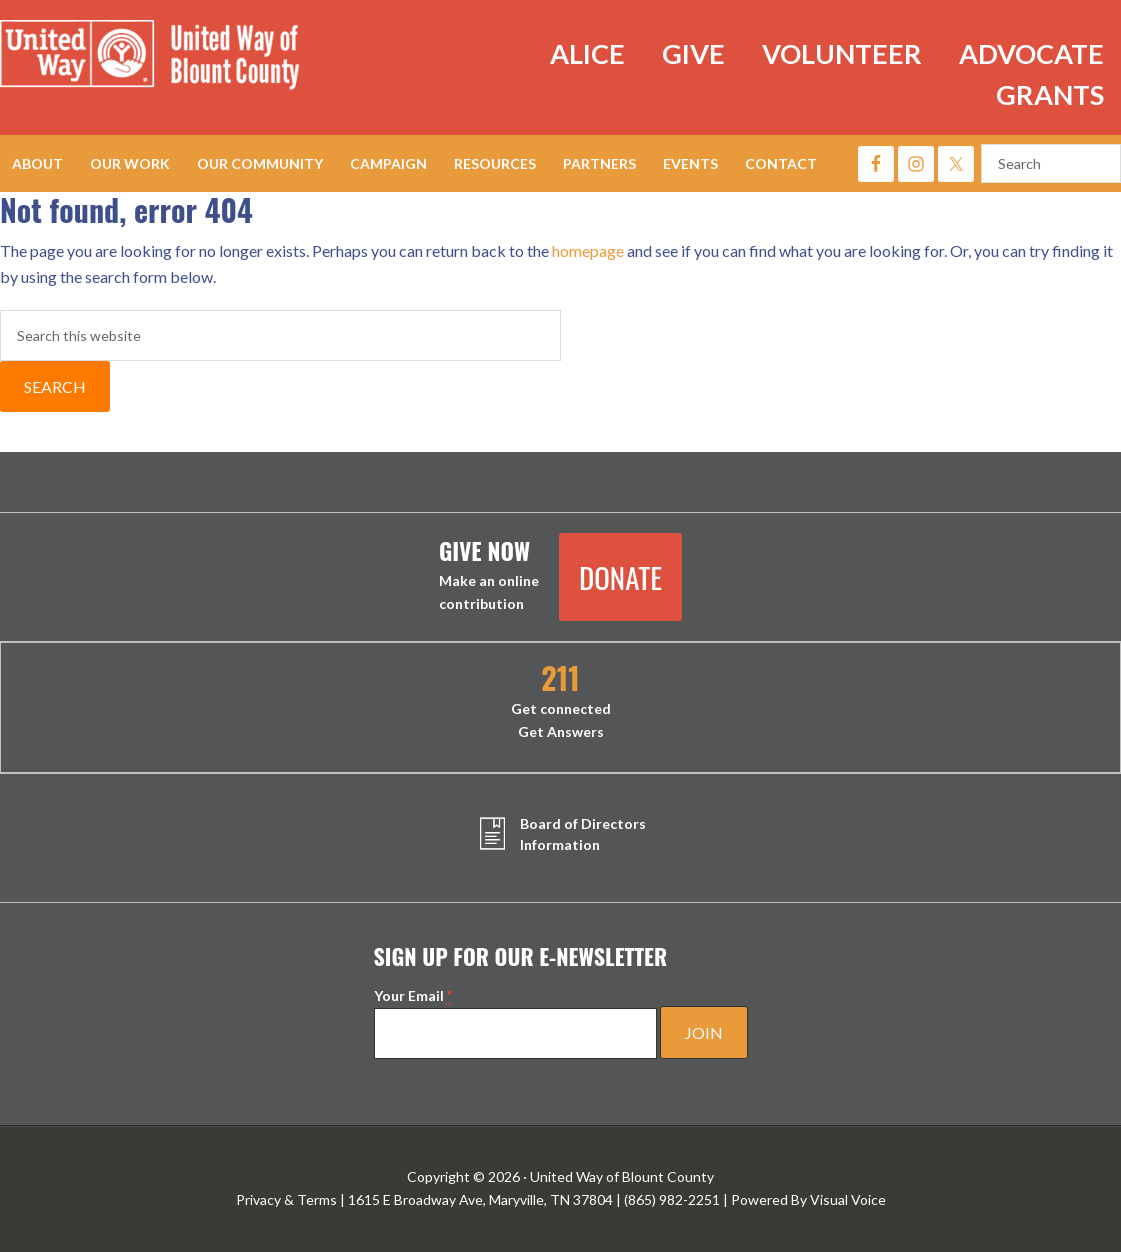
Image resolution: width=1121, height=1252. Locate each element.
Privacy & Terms (286, 1199)
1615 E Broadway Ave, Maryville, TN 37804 (480, 1199)
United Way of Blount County (170, 58)
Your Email (413, 995)
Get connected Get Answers (561, 701)
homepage (588, 250)
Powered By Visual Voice (808, 1199)
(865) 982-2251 (672, 1199)
